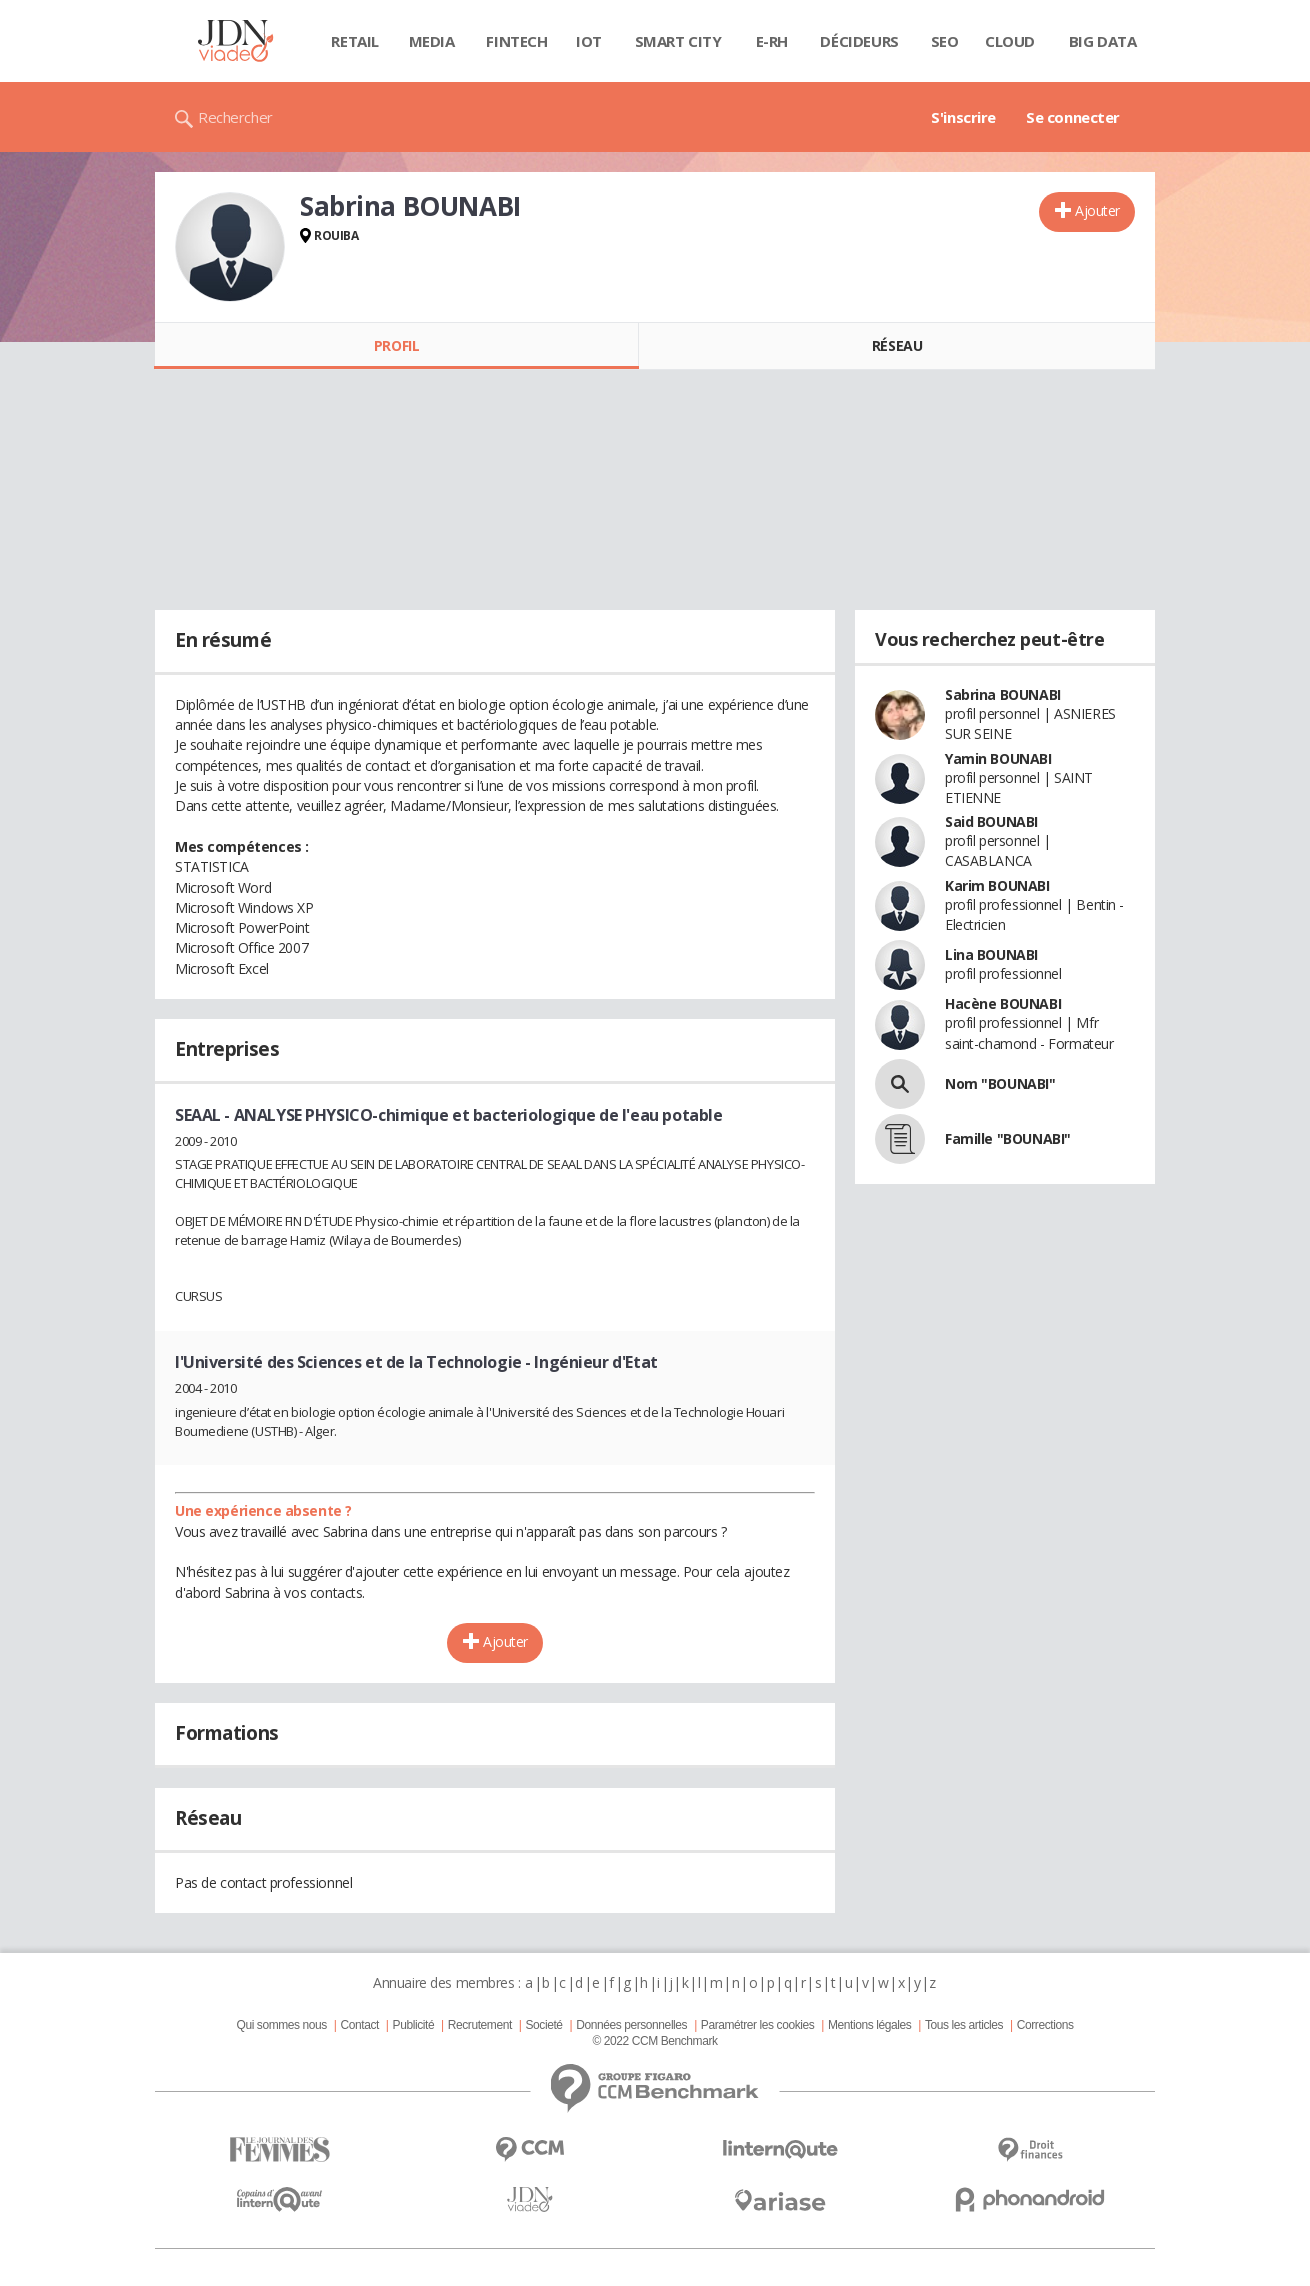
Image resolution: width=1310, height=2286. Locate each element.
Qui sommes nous (281, 2025)
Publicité (414, 2025)
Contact (360, 2025)
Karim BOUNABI (997, 885)
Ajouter (1097, 210)
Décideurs (859, 41)
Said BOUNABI (991, 821)
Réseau (897, 345)
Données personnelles (631, 2025)
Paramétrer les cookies (757, 2025)
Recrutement (480, 2025)
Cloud (1010, 41)
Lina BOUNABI (991, 954)
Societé (543, 2025)
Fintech (516, 41)
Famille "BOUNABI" (1008, 1138)
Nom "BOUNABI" (1000, 1083)
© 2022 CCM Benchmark (654, 2041)
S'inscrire (963, 117)
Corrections (1045, 2025)
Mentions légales (869, 2025)
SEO (945, 41)
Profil (396, 345)
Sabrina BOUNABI (1003, 694)
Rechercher (235, 117)
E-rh (772, 41)
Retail (354, 41)
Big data (1103, 41)
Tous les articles (964, 2025)
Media (432, 41)
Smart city (678, 41)
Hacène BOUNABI (1003, 1003)
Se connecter (1073, 117)
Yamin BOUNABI (998, 758)
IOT (589, 41)
